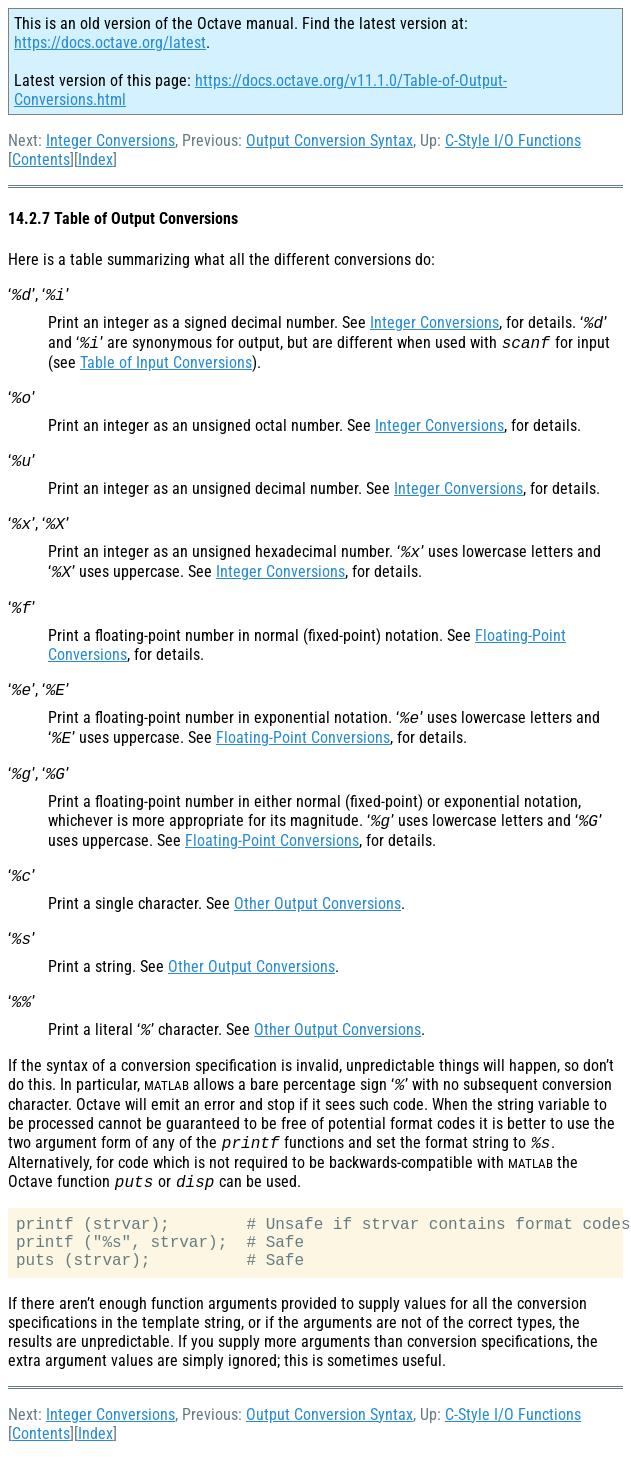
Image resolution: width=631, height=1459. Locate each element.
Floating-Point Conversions (303, 737)
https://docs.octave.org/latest (110, 42)
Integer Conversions (110, 140)
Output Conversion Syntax (329, 140)
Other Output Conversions (317, 903)
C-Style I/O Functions (513, 140)
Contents (41, 159)
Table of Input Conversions (166, 362)
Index (95, 159)
